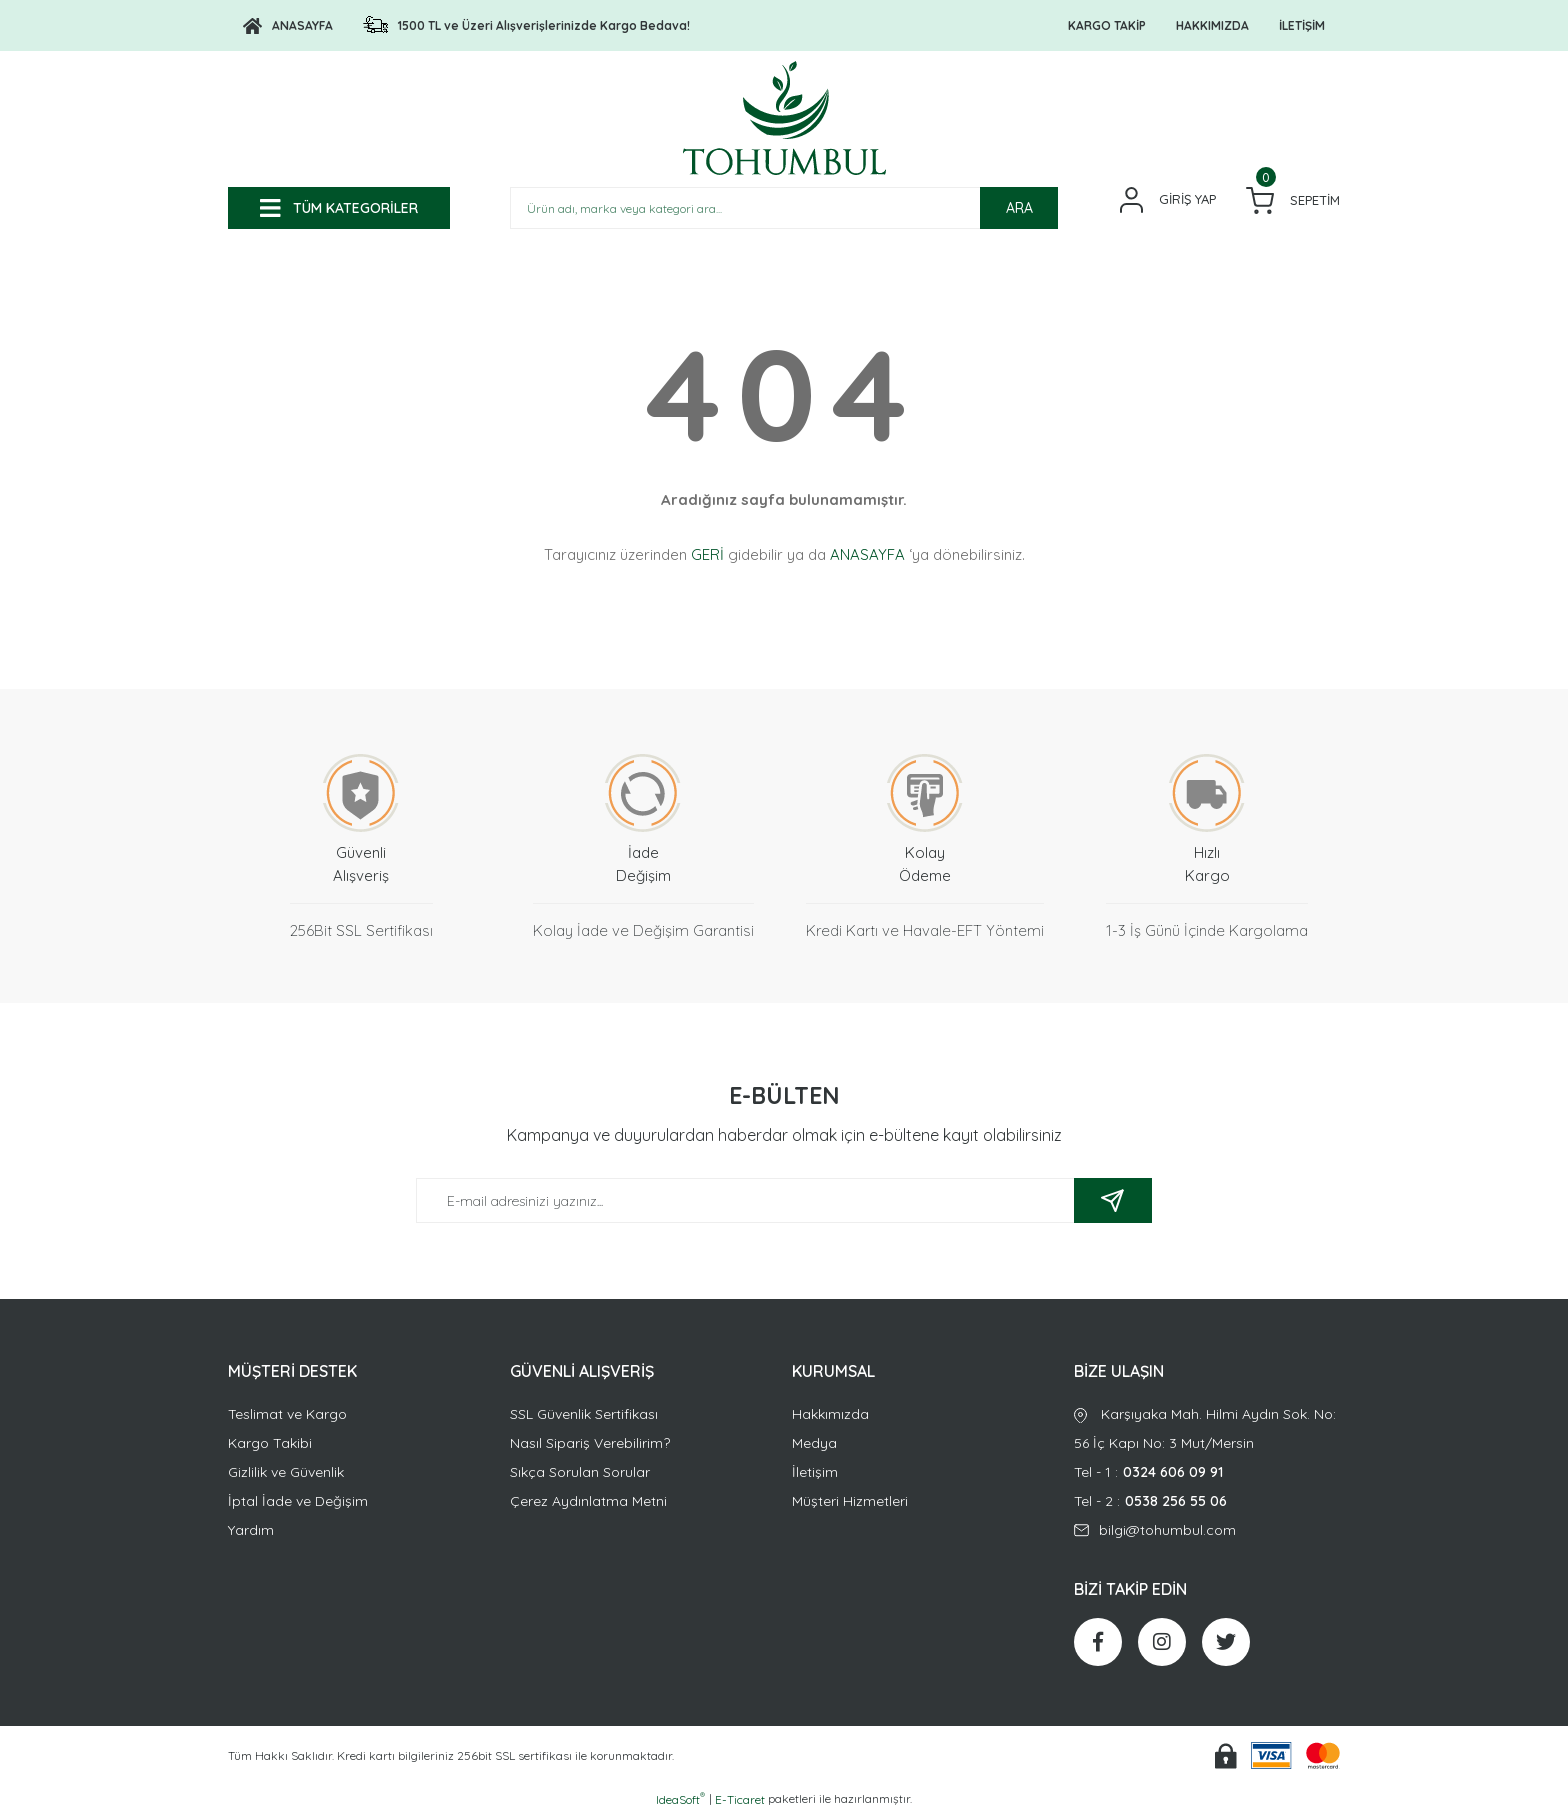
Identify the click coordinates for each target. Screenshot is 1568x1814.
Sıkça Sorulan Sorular (580, 1472)
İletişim (815, 1472)
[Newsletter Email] (784, 1200)
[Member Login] (1168, 200)
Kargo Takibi (270, 1443)
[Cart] (1293, 200)
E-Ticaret (740, 1799)
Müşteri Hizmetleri (850, 1501)
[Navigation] (339, 208)
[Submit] (1113, 1200)
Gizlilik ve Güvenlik (286, 1472)
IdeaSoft (680, 1799)
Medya (814, 1443)
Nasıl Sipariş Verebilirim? (590, 1443)
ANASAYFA (867, 554)
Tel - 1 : (1207, 1472)
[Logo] (288, 26)
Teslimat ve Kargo (287, 1414)
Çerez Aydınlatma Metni (588, 1501)
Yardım (251, 1530)
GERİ (707, 554)
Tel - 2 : (1207, 1501)
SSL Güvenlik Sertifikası (584, 1414)
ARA (1019, 208)
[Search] (784, 208)
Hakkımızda (830, 1414)
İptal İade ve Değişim (298, 1501)
